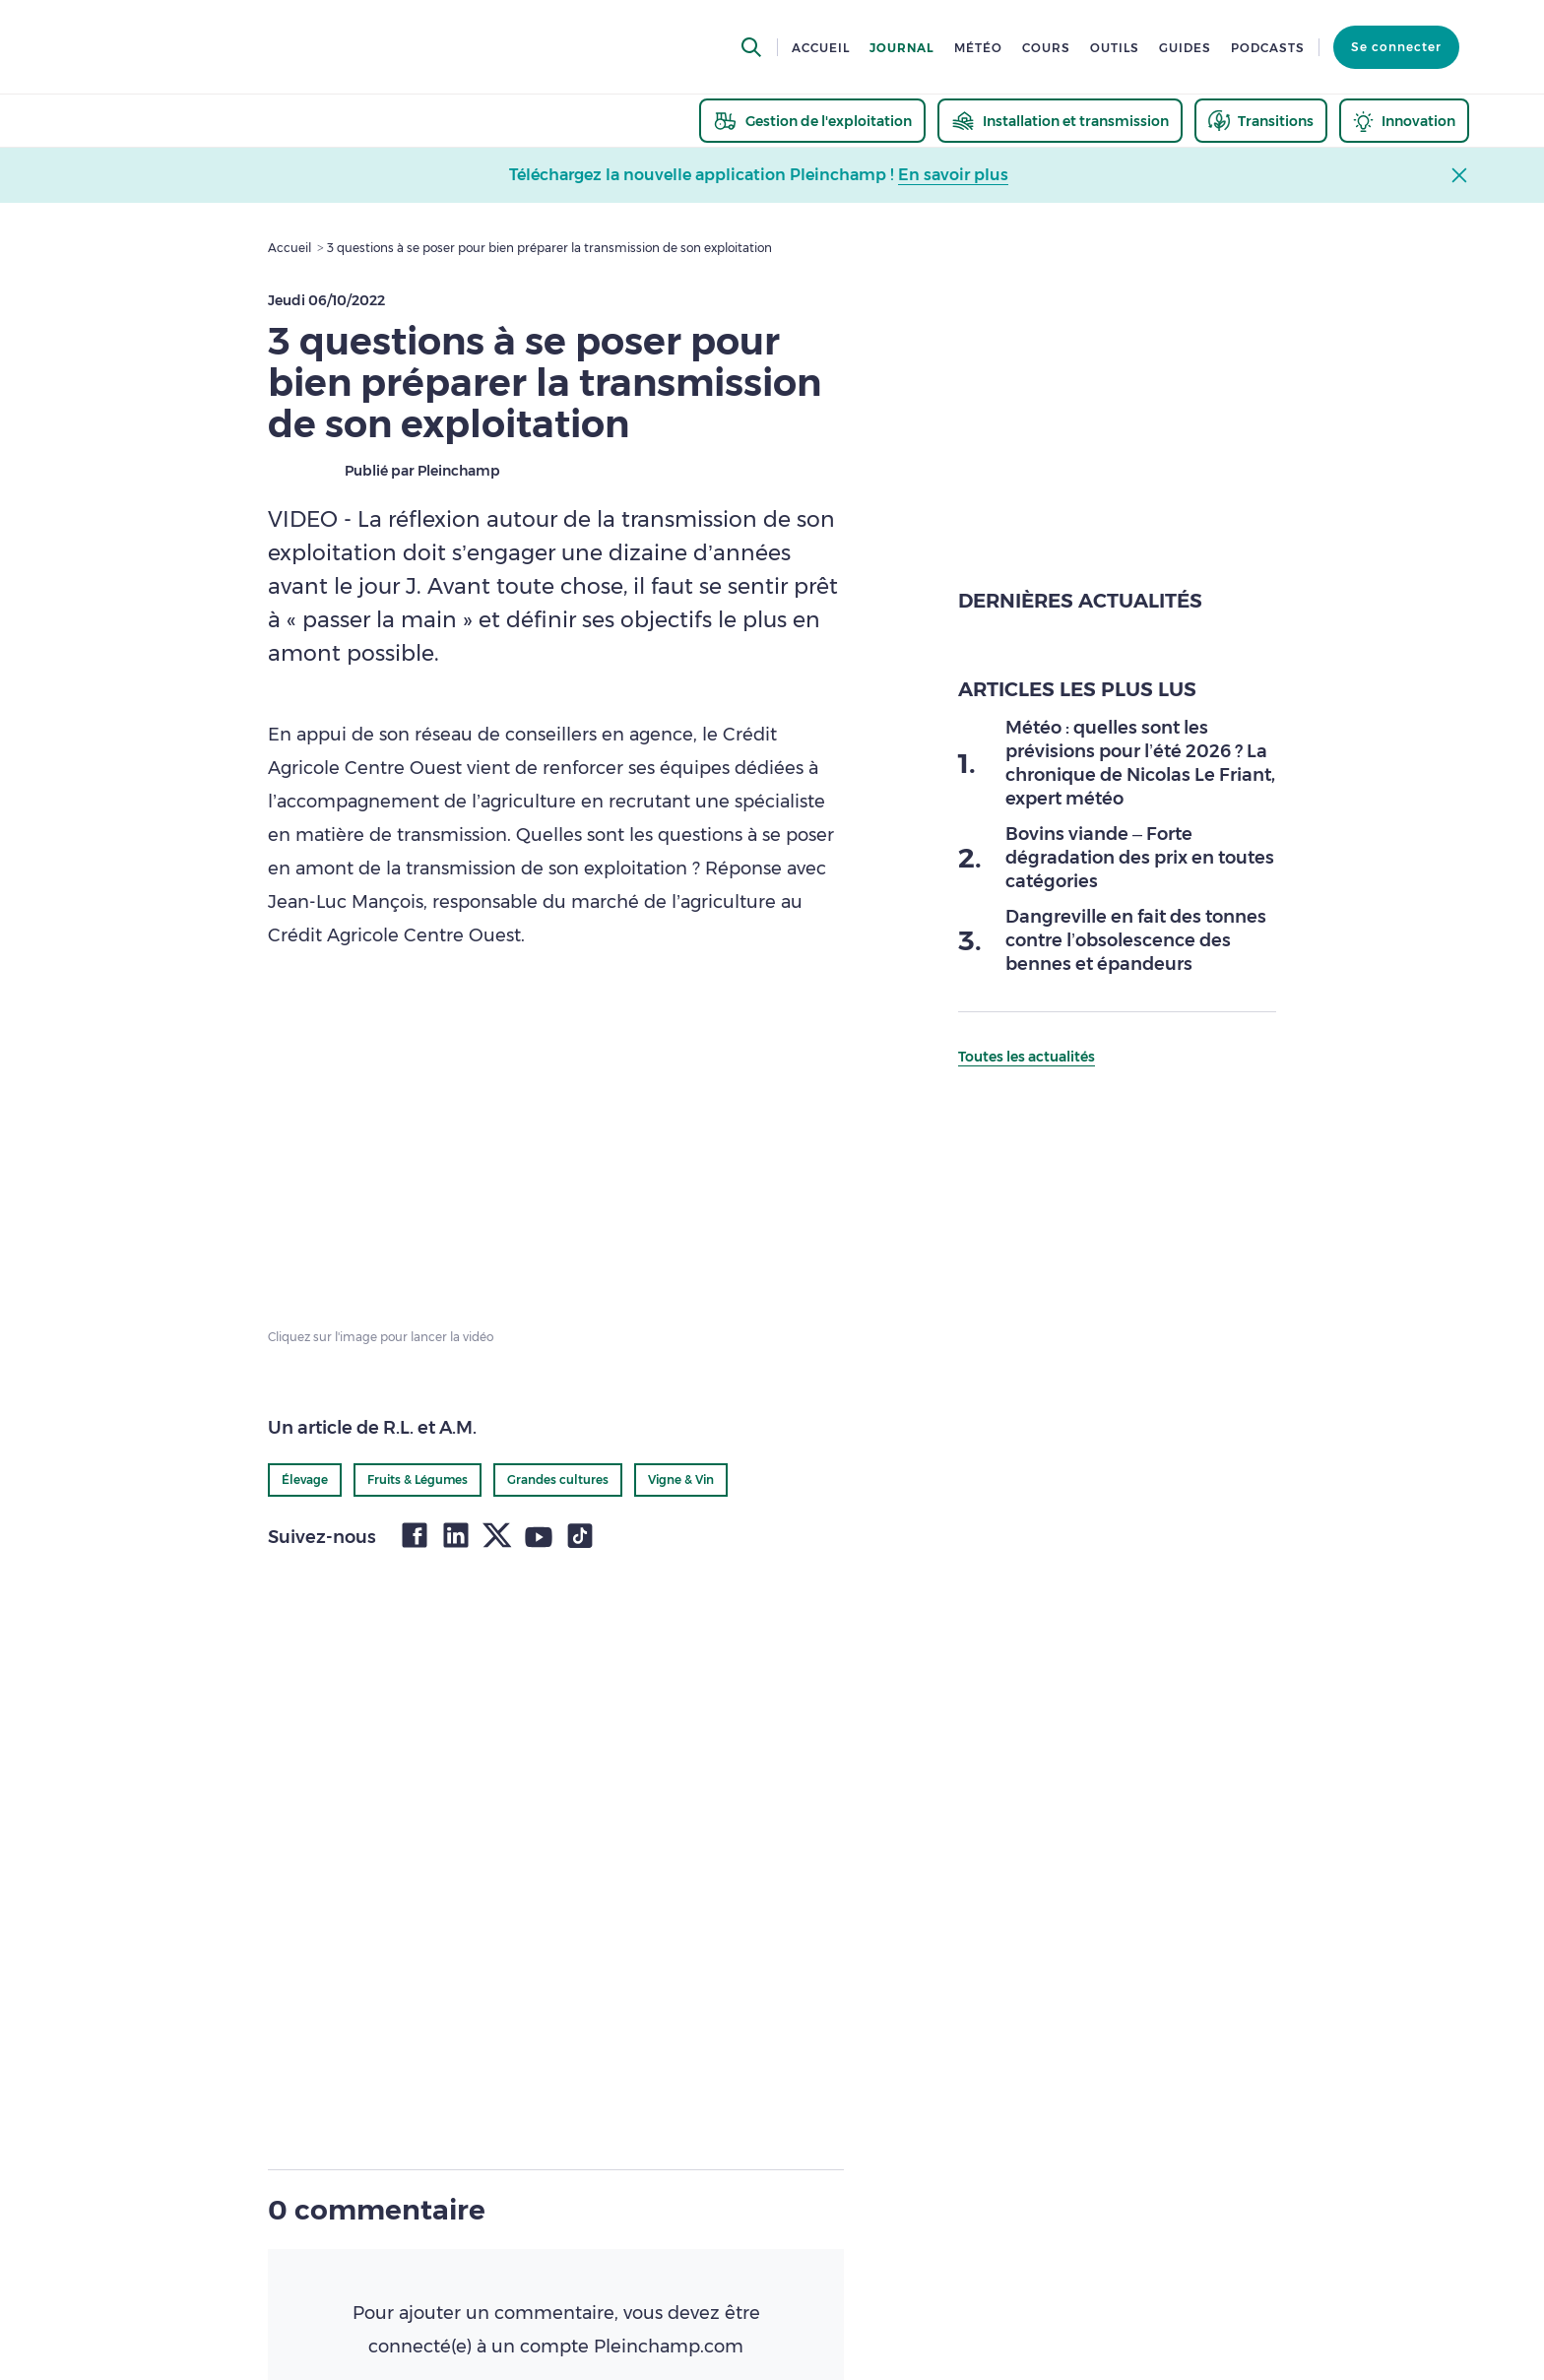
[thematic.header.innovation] (1404, 120)
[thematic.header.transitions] (1260, 120)
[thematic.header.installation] (1060, 120)
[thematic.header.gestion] (812, 120)
